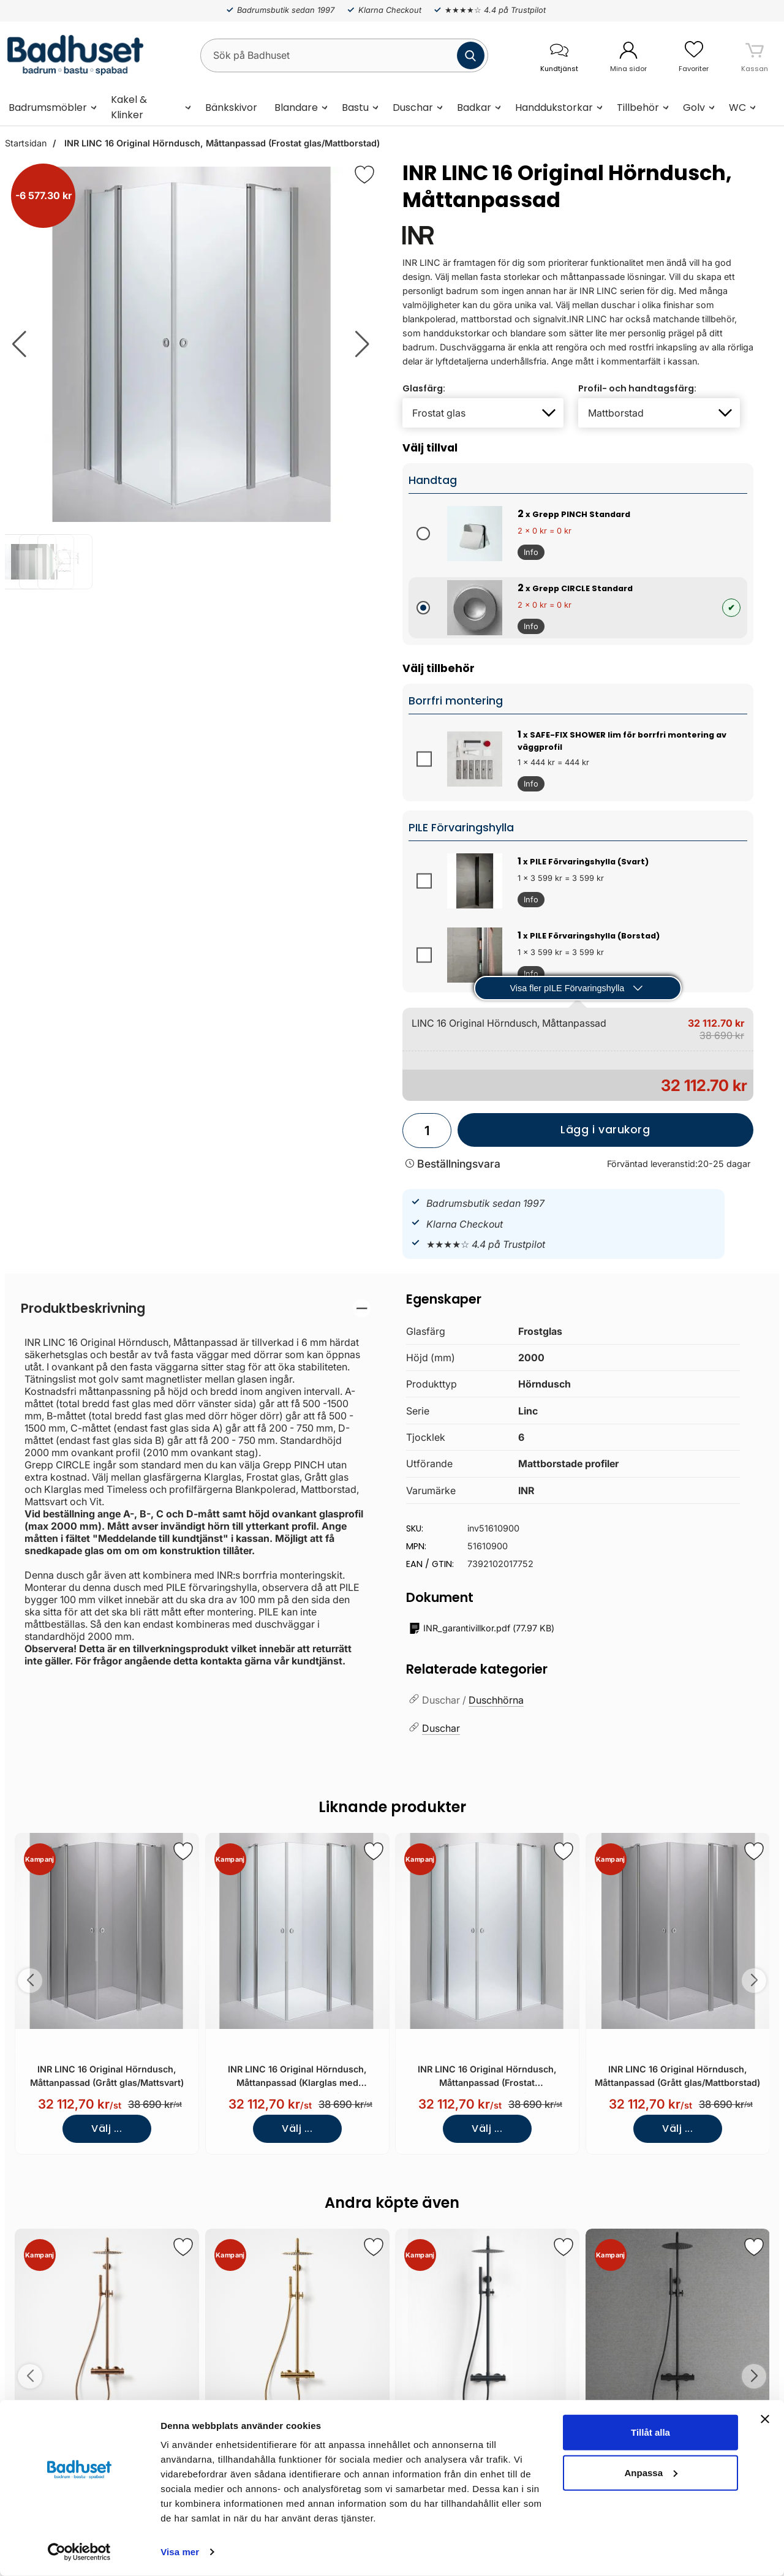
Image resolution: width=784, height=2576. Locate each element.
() (481, 1628)
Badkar (474, 107)
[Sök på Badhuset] (344, 55)
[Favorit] (364, 174)
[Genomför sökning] (470, 55)
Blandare (296, 107)
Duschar (413, 107)
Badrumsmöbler (48, 107)
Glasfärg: (423, 388)
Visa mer (179, 2552)
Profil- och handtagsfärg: (637, 388)
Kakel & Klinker (129, 107)
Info (528, 554)
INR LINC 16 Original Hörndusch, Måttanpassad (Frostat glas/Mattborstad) (221, 143)
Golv (694, 107)
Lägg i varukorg (554, 1134)
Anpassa (650, 2472)
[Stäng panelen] (765, 2419)
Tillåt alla (650, 2432)
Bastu (355, 107)
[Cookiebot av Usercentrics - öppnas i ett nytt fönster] (79, 2552)
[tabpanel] (196, 1483)
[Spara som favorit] (183, 1851)
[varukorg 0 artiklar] (755, 55)
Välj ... (106, 2128)
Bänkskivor (231, 107)
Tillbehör (638, 107)
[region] (196, 1308)
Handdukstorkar (554, 107)
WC (737, 107)
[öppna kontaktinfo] (559, 55)
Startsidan (26, 143)
